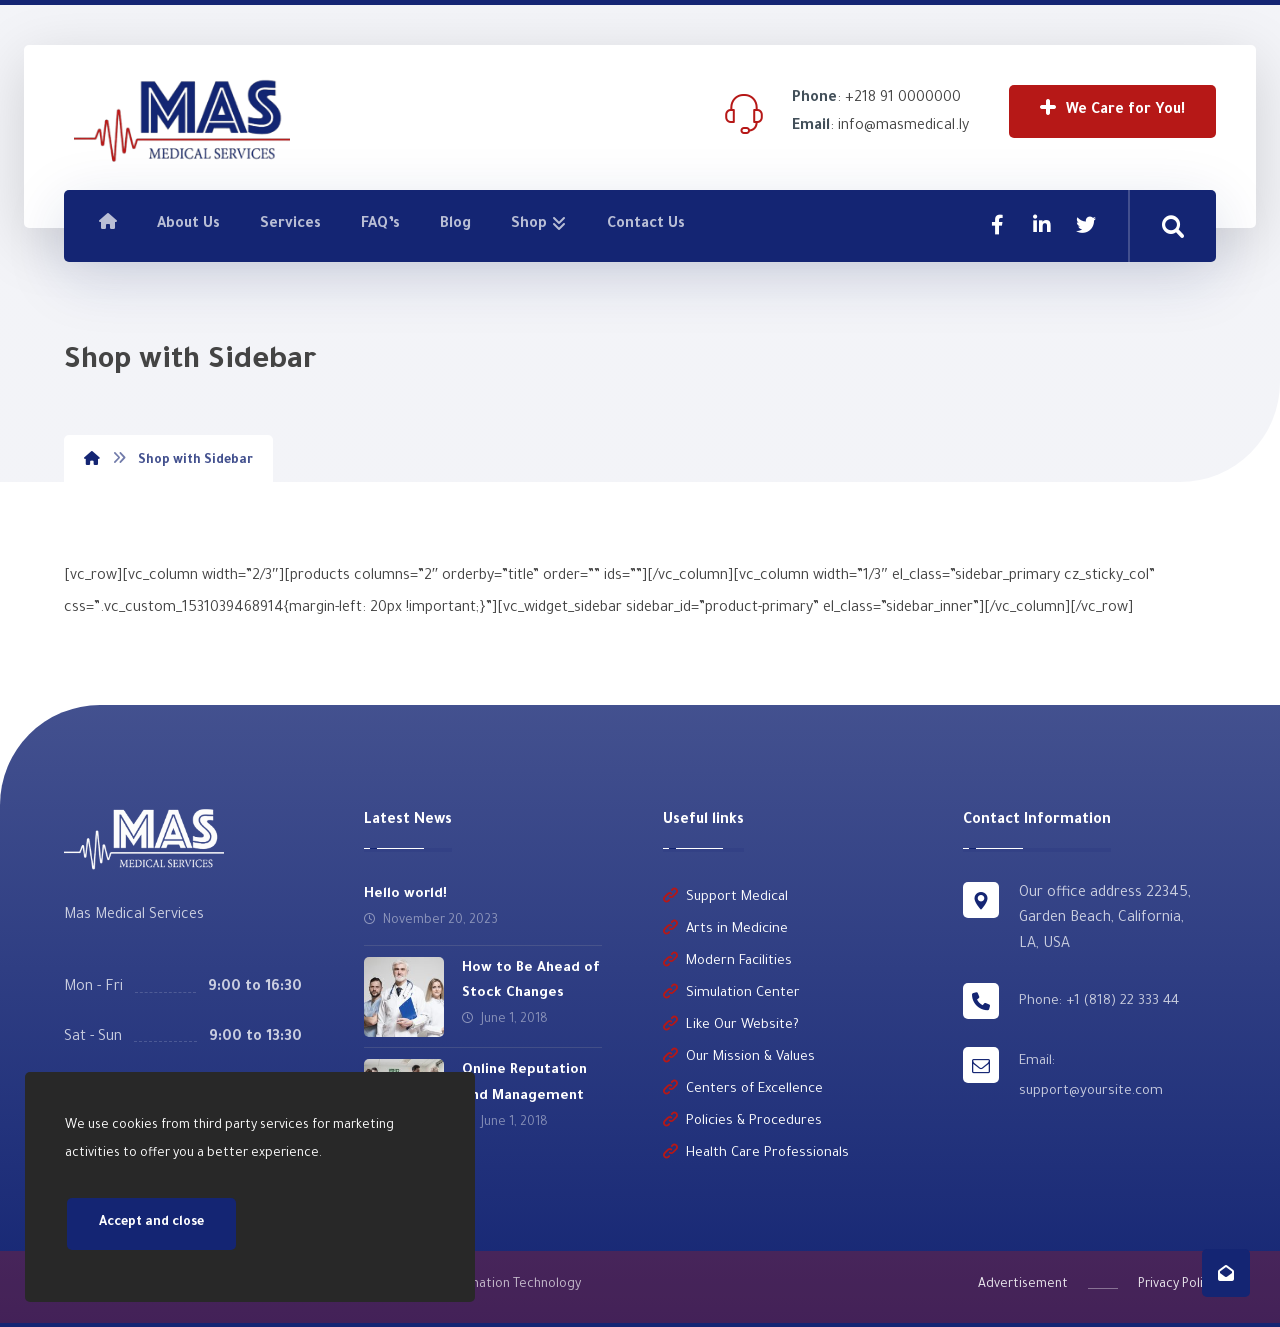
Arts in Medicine (725, 929)
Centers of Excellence (743, 1089)
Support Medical (725, 897)
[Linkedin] (1042, 225)
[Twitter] (1086, 225)
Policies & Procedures (742, 1121)
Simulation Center (731, 993)
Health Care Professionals (756, 1153)
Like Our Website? (731, 1025)
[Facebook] (998, 225)
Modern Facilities (727, 961)
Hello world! (405, 894)
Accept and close (151, 1224)
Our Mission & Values (739, 1057)
